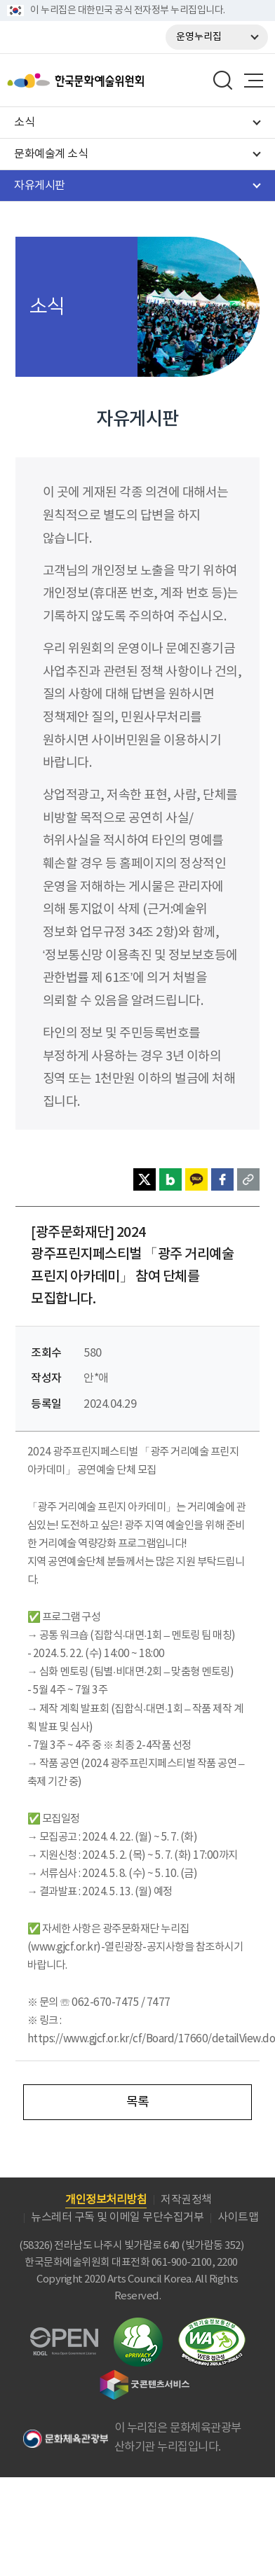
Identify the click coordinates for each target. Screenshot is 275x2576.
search (223, 81)
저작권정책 (186, 2200)
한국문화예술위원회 (111, 80)
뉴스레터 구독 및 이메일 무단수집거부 (117, 2217)
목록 (137, 2102)
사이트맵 (237, 2217)
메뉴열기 (253, 81)
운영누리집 (199, 37)
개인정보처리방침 (106, 2200)
